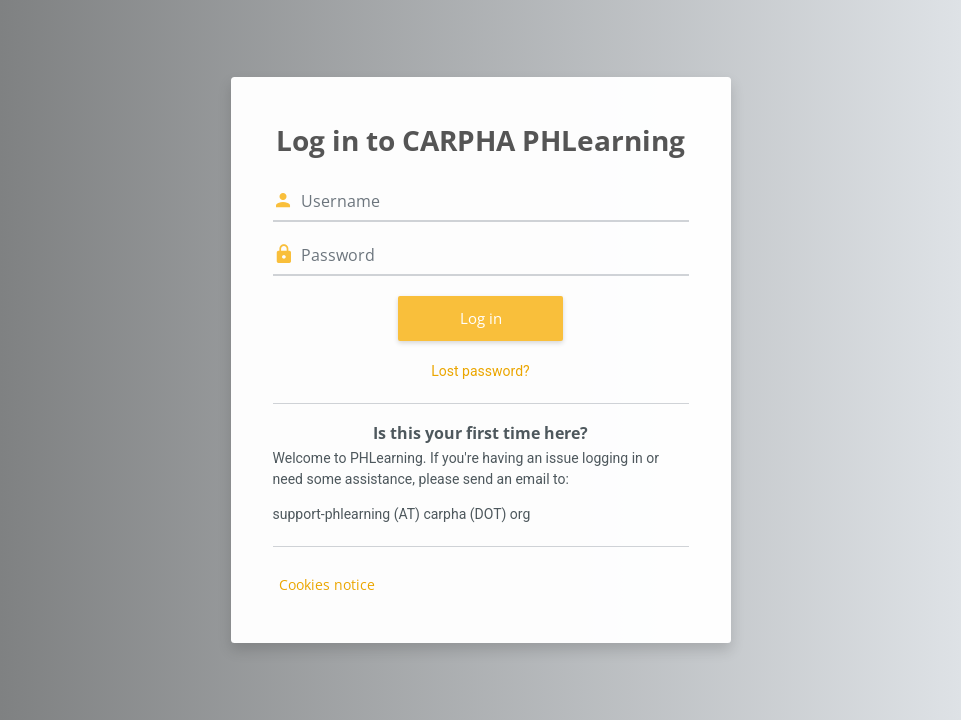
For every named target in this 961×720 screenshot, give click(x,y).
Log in (481, 318)
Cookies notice (327, 584)
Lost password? (480, 371)
